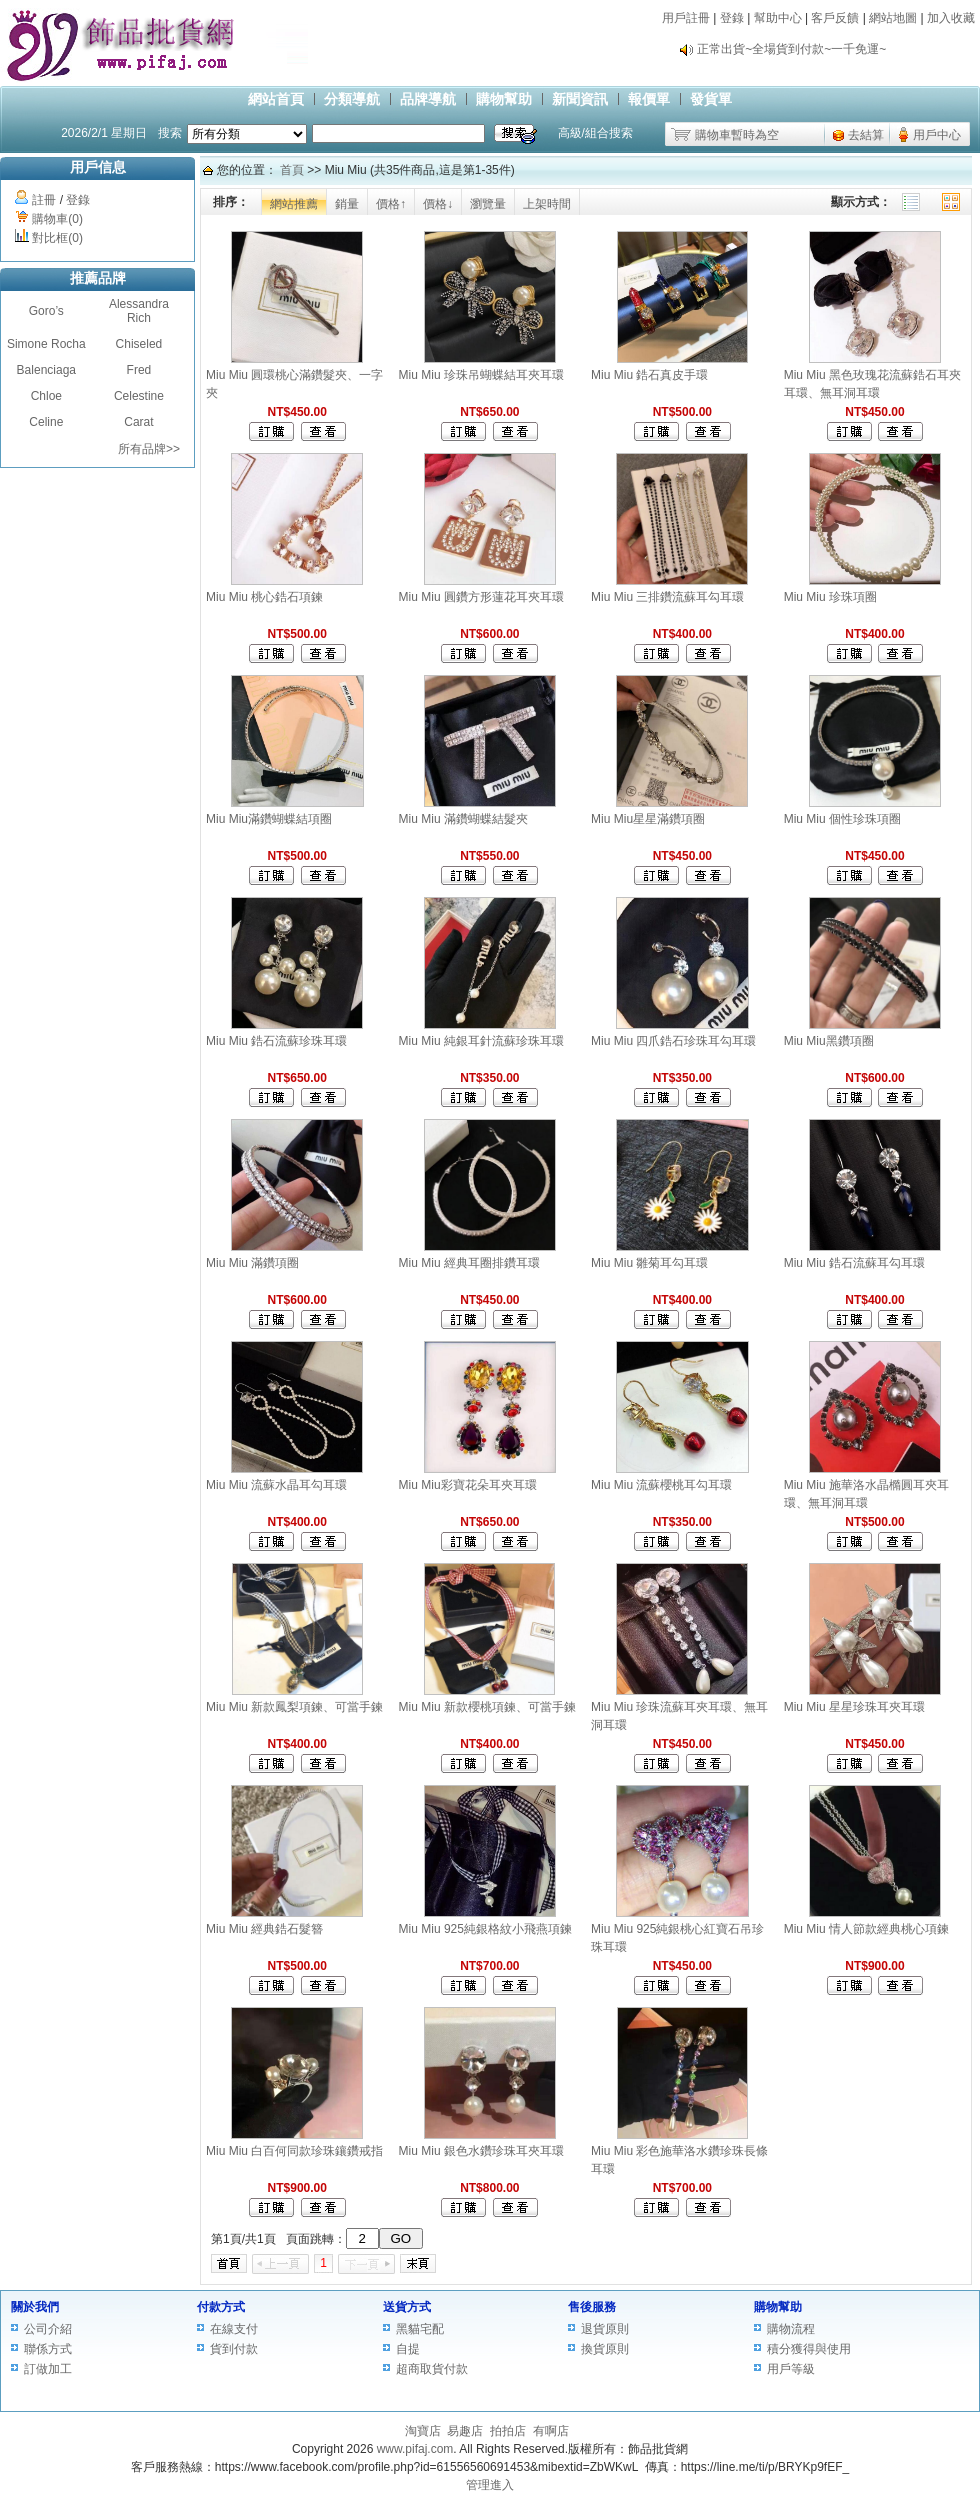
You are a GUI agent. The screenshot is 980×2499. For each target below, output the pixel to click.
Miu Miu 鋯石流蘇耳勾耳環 (854, 1263)
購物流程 (791, 2329)
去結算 (866, 135)
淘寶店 (423, 2431)
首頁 (292, 170)
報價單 (649, 99)
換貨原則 (605, 2349)
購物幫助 (504, 99)
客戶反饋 (835, 18)
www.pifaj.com (415, 2449)
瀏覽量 (488, 204)
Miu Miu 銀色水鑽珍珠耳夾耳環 (481, 2151)
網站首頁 (276, 99)
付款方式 (221, 2307)
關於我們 (35, 2307)
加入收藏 (951, 18)
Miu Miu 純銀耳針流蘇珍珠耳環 (481, 1041)
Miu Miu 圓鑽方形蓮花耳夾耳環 (481, 597)
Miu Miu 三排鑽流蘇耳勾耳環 (667, 597)
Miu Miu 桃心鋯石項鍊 (264, 597)
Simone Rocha (46, 344)
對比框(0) (57, 238)
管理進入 (490, 2485)
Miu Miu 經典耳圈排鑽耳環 (469, 1263)
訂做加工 (48, 2369)
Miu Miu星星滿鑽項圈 (648, 819)
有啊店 (551, 2431)
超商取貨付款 (432, 2369)
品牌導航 (428, 99)
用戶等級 (791, 2369)
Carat (138, 422)
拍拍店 (508, 2431)
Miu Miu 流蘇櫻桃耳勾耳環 (661, 1485)
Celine (46, 422)
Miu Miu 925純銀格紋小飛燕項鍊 (485, 1929)
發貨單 (711, 99)
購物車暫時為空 (737, 135)
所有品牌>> (149, 449)
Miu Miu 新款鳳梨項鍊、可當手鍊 (294, 1707)
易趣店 (465, 2431)
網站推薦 (294, 204)
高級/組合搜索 (595, 133)
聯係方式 (48, 2349)
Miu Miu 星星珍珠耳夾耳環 (854, 1707)
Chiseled (139, 344)
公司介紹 (48, 2329)
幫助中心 (778, 18)
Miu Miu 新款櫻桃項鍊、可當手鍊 (487, 1707)
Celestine (139, 396)
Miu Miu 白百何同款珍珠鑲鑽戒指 (294, 2151)
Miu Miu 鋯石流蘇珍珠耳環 (276, 1041)
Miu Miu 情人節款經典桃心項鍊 (866, 1929)
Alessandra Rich (139, 311)
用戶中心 (937, 135)
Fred (139, 370)
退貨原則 (605, 2329)
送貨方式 (407, 2307)
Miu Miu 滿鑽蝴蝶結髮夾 (463, 819)
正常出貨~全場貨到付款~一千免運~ (791, 49)
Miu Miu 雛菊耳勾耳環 (649, 1263)
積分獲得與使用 (809, 2349)
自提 (408, 2349)
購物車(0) (57, 219)
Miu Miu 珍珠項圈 (830, 597)
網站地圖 (893, 18)
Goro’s (46, 311)
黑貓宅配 (420, 2329)
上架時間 (547, 204)
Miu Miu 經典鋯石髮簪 (264, 1929)
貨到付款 (234, 2349)
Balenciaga (46, 370)
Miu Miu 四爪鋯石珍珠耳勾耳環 (673, 1041)
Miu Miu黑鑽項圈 (829, 1041)
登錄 (732, 18)
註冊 (44, 200)
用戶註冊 (686, 18)
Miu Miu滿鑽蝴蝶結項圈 (269, 819)
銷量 (347, 204)
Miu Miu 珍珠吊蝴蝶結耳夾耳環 (481, 375)
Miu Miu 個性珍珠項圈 (842, 819)
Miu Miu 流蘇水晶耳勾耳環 (276, 1485)
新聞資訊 (580, 99)
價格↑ (391, 204)
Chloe (46, 396)
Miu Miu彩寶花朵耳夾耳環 (468, 1485)
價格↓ (438, 204)
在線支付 (234, 2329)
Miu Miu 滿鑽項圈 (252, 1263)
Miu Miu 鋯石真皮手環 (649, 375)
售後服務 (592, 2307)
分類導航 (352, 99)
